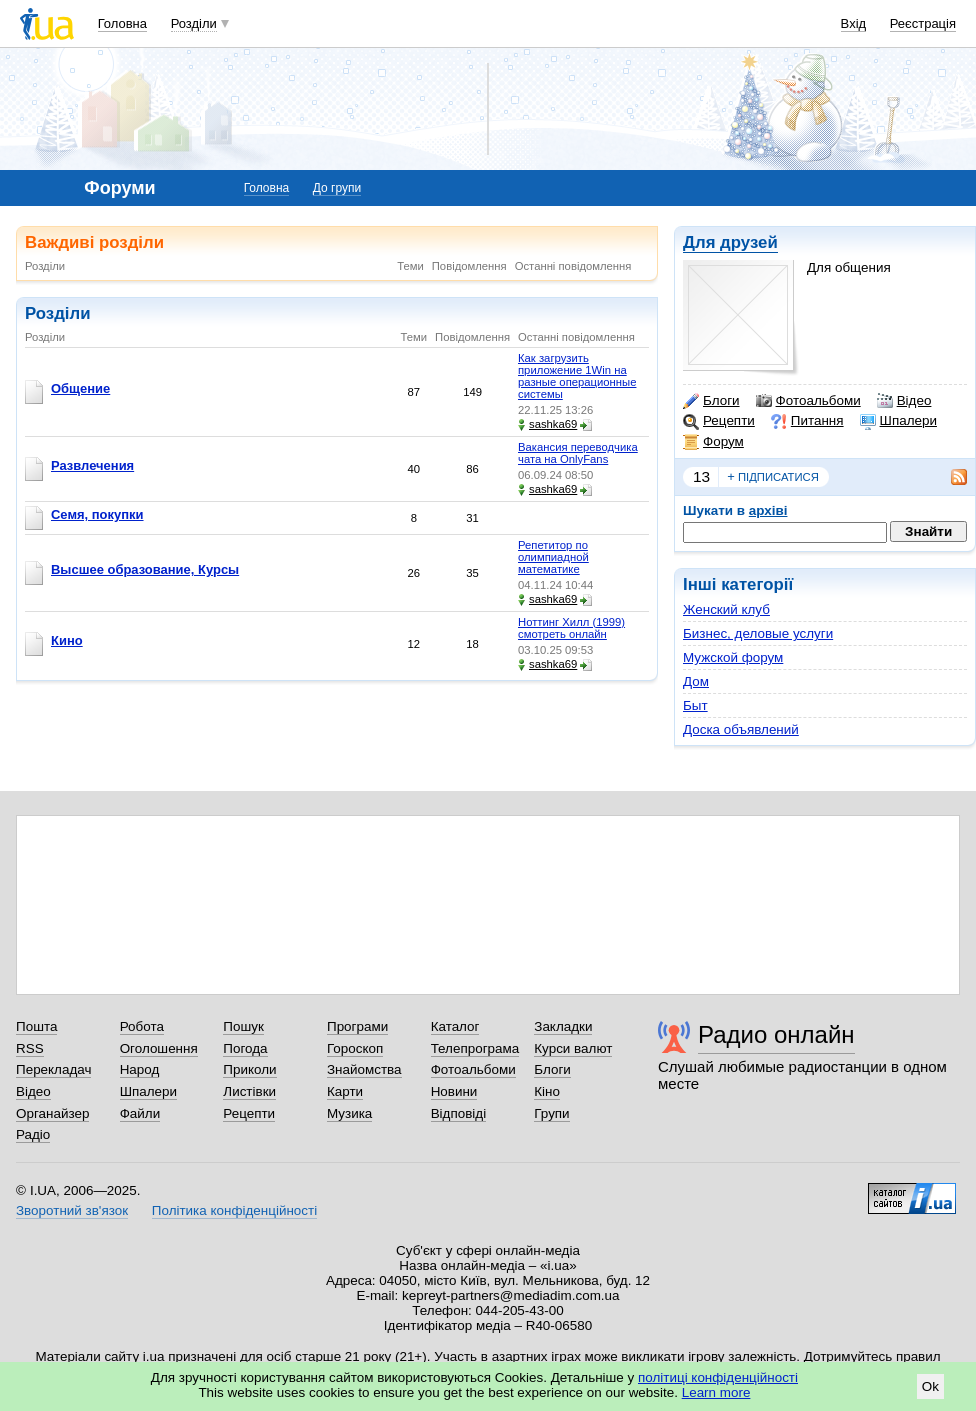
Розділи (194, 23)
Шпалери (898, 421)
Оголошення (159, 1048)
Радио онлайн (776, 1034)
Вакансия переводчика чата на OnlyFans (578, 453)
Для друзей (730, 242)
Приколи (249, 1069)
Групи (551, 1113)
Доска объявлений (741, 729)
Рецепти (719, 421)
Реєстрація (923, 23)
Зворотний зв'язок (72, 1210)
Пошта (36, 1026)
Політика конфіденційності (234, 1210)
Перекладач (53, 1069)
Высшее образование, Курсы (145, 569)
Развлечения (92, 465)
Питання (807, 421)
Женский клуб (726, 609)
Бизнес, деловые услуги (758, 633)
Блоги (711, 401)
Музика (349, 1113)
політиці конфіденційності (718, 1377)
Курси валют (573, 1048)
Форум (713, 442)
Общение (80, 388)
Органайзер (52, 1113)
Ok (930, 1386)
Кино (67, 640)
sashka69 (547, 424)
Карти (345, 1091)
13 (701, 476)
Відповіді (459, 1113)
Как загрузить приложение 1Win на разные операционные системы (577, 376)
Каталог (455, 1026)
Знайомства (364, 1069)
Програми (357, 1026)
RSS (30, 1048)
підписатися (773, 477)
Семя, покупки (97, 514)
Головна (122, 23)
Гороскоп (355, 1048)
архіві (768, 510)
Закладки (563, 1026)
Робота (142, 1026)
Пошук (243, 1026)
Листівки (249, 1091)
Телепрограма (475, 1048)
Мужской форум (733, 657)
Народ (140, 1069)
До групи (337, 188)
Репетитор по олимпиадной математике (553, 557)
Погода (245, 1048)
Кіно (547, 1091)
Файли (140, 1113)
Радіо (33, 1134)
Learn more (716, 1392)
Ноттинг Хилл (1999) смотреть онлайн (571, 628)
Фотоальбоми (808, 401)
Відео (904, 401)
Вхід (854, 23)
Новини (454, 1091)
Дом (696, 681)
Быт (695, 705)
